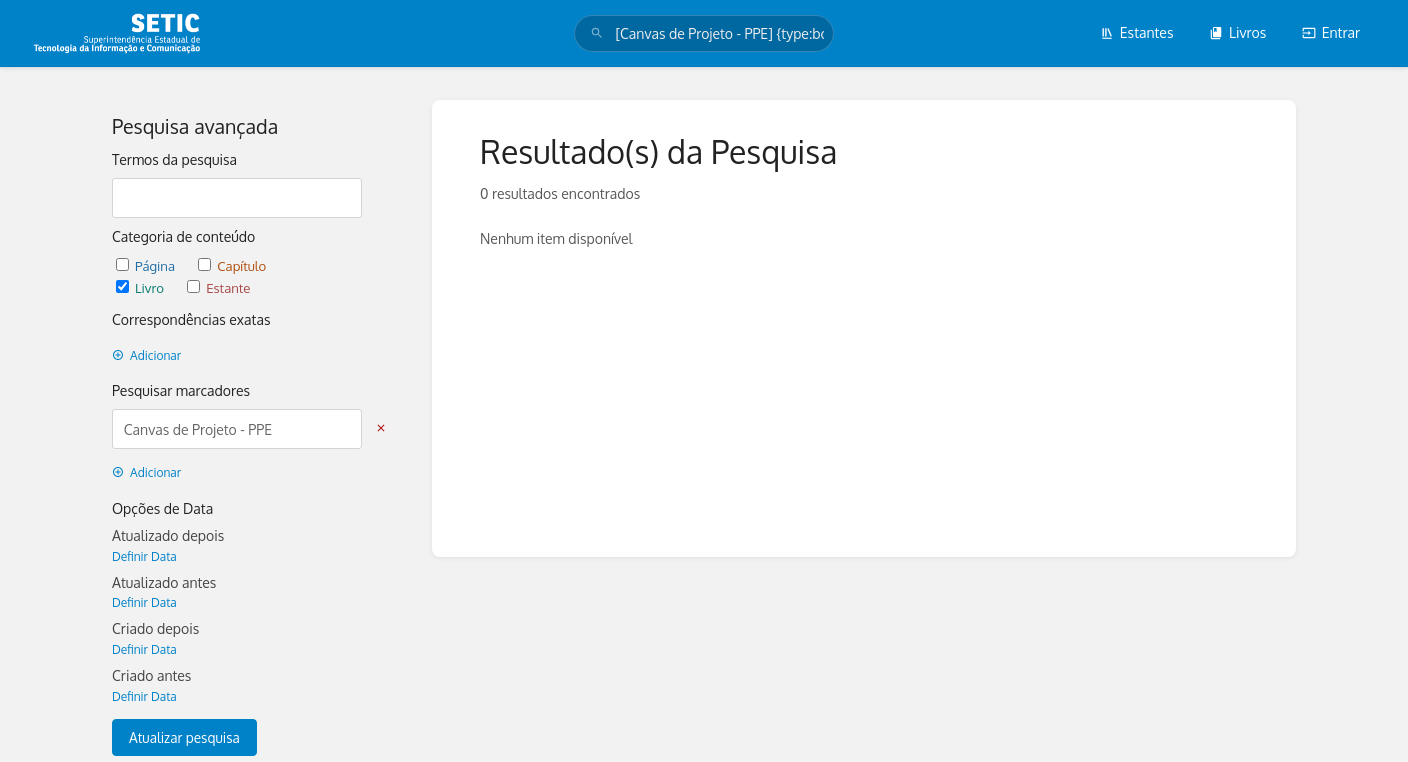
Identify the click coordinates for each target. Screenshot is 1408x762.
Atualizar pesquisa (184, 737)
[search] (703, 33)
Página (147, 265)
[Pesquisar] (597, 33)
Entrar (1331, 32)
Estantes (1137, 32)
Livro (141, 287)
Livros (1237, 32)
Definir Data (144, 556)
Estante (218, 287)
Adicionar (146, 355)
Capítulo (232, 265)
